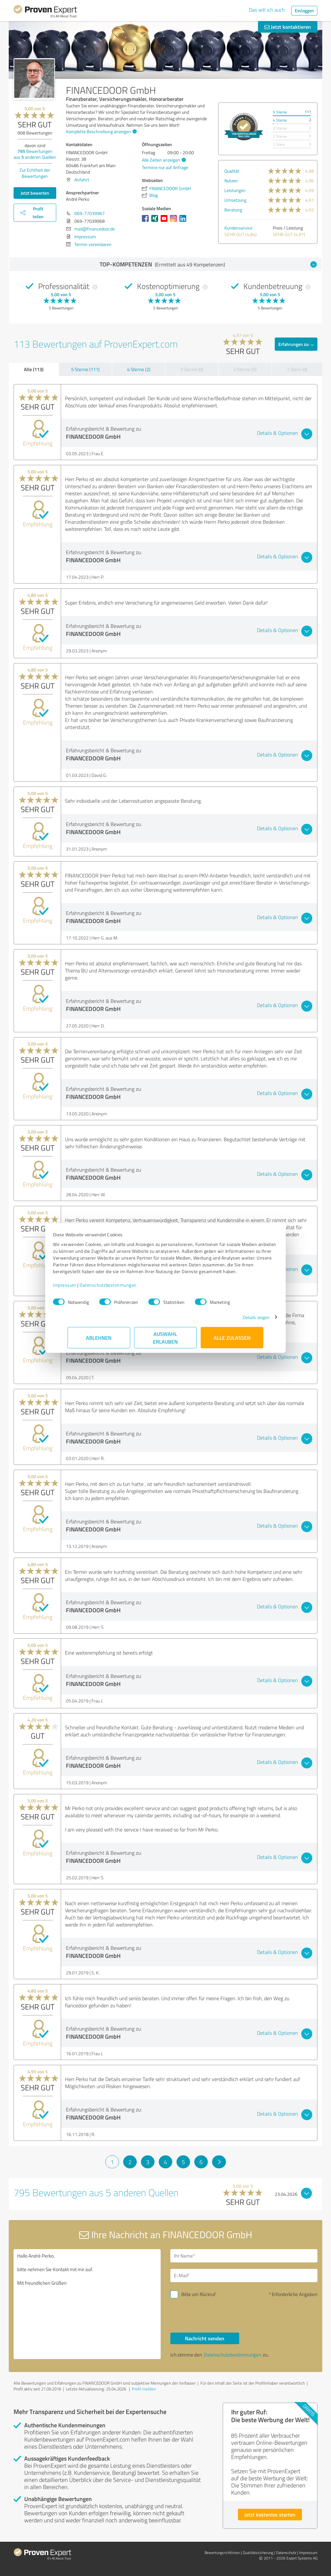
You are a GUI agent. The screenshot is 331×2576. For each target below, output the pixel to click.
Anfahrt (81, 180)
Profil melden (144, 2389)
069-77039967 (89, 213)
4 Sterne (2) (138, 369)
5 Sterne (280, 112)
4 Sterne (280, 120)
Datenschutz (286, 2552)
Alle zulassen (232, 1341)
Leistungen (235, 190)
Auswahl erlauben (165, 1340)
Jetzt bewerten (35, 193)
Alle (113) (33, 369)
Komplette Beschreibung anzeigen (100, 131)
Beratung (233, 210)
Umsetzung (235, 200)
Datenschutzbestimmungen (122, 1288)
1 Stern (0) (297, 369)
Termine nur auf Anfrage (165, 167)
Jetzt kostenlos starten (269, 2514)
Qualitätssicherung (258, 2552)
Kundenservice (238, 228)
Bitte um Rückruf (198, 2294)
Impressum (79, 1288)
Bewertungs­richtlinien (222, 2552)
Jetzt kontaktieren (287, 26)
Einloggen (304, 10)
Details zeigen (241, 1320)
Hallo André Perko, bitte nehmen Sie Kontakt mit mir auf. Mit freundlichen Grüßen (87, 2304)
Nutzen (231, 180)
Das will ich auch (267, 9)
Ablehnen (99, 1341)
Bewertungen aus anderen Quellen (35, 154)
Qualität (231, 171)
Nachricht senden (204, 2338)
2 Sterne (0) (245, 369)
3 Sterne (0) (191, 369)
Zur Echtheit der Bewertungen (34, 173)
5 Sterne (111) (85, 369)
